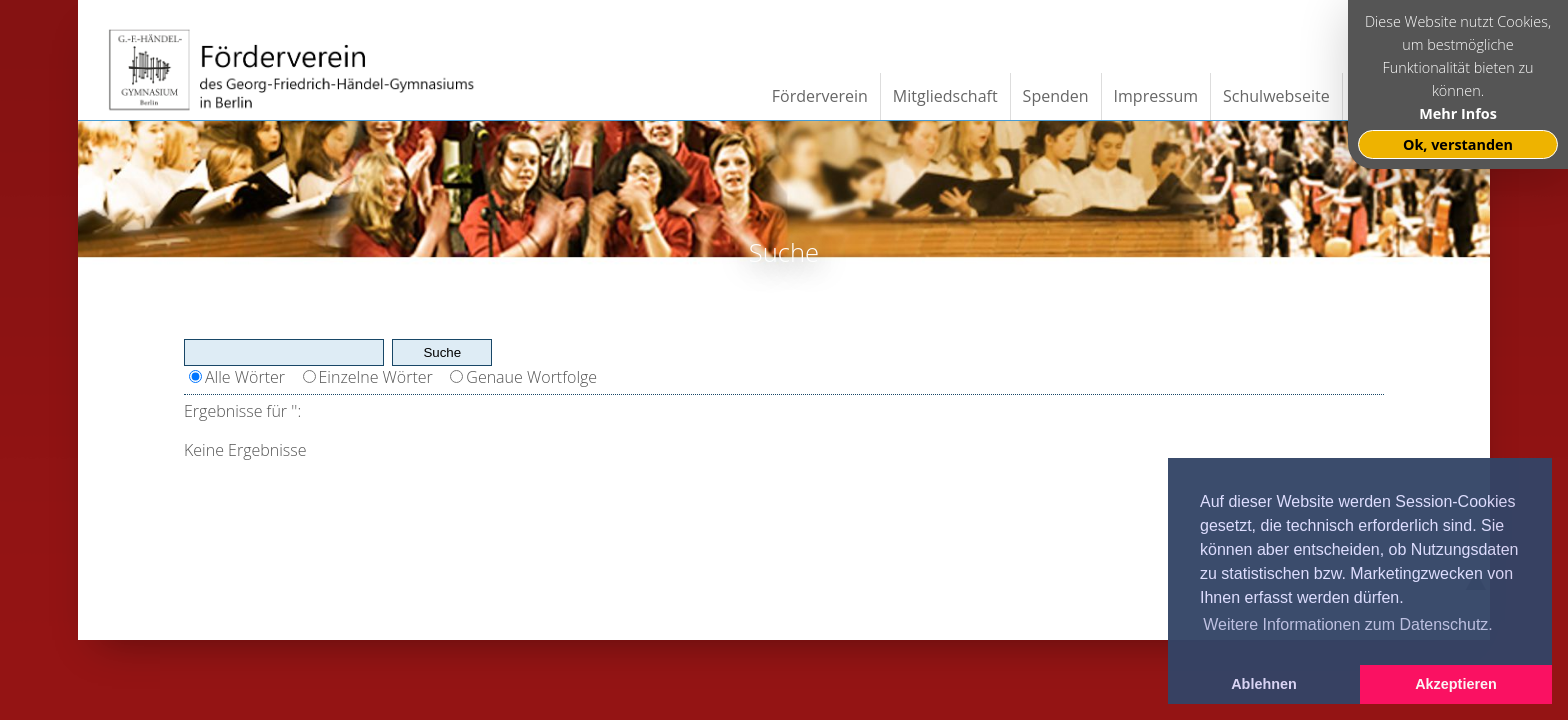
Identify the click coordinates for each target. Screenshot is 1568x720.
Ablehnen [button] (1264, 684)
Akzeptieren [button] (1456, 684)
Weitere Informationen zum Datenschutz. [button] (1348, 624)
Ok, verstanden (1458, 144)
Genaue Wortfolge (531, 377)
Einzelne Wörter (376, 377)
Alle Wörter (245, 377)
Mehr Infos (1458, 113)
